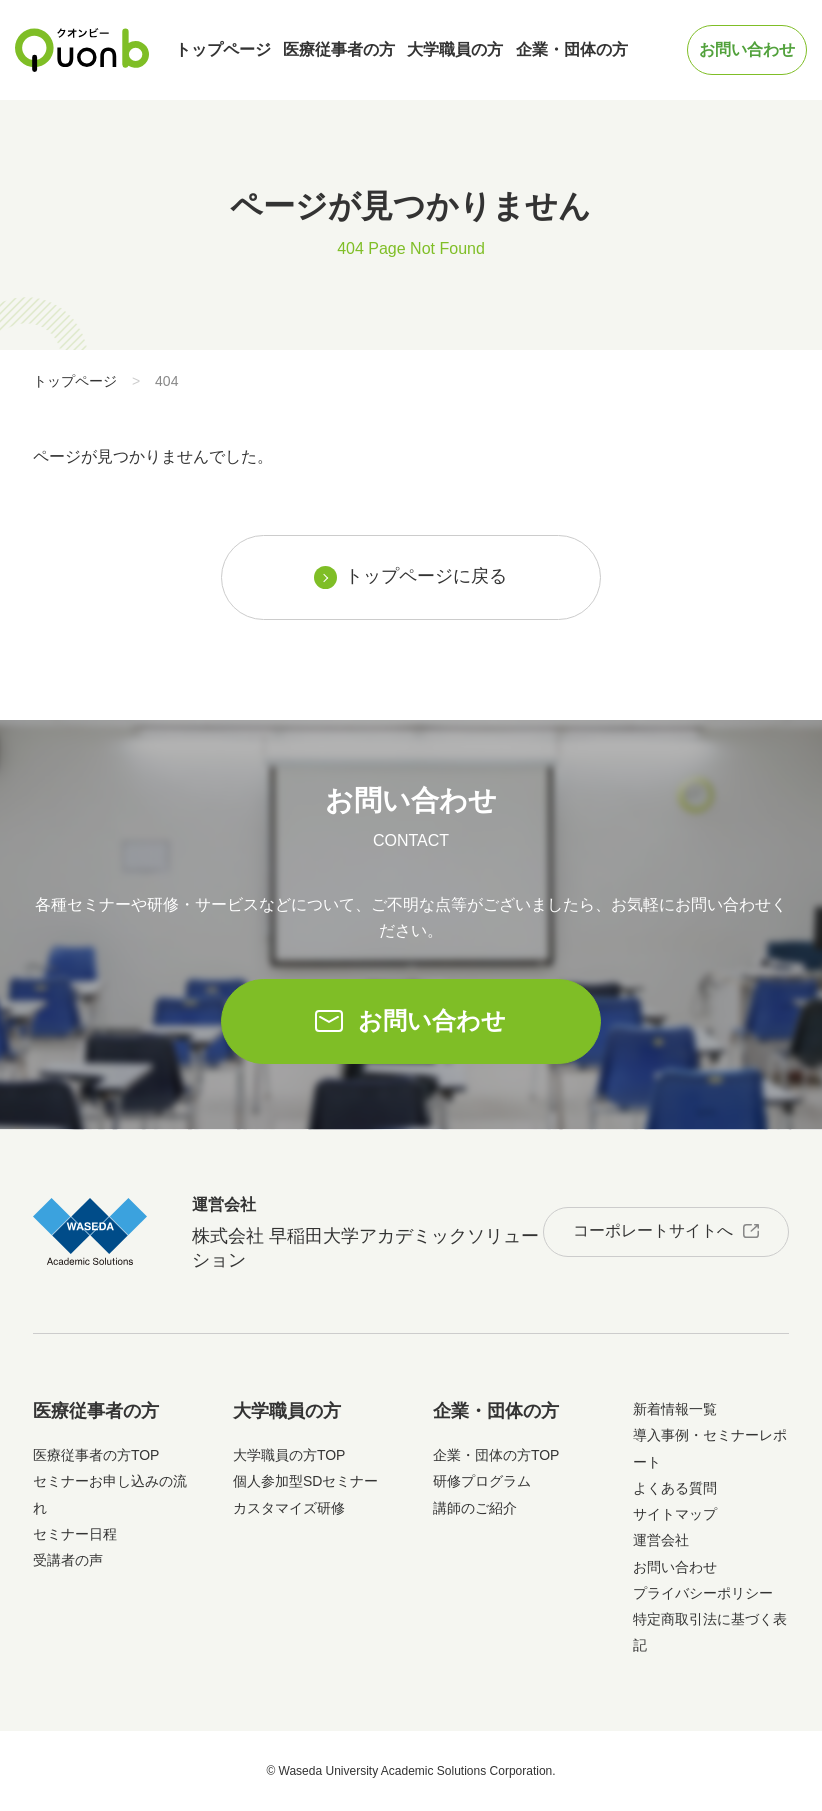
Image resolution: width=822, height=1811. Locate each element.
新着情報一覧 (675, 1409)
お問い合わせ (747, 49)
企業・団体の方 (572, 49)
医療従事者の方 (339, 49)
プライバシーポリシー (703, 1593)
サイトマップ (675, 1514)
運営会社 (661, 1540)
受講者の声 (68, 1560)
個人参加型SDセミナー (305, 1481)
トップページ (223, 49)
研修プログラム (482, 1481)
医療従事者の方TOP (96, 1455)
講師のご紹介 (475, 1508)
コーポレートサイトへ (653, 1230)
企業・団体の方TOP (496, 1455)
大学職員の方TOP (289, 1455)
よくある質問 (675, 1488)
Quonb (82, 50)
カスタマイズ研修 (289, 1508)
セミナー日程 (75, 1534)
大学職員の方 (455, 49)
